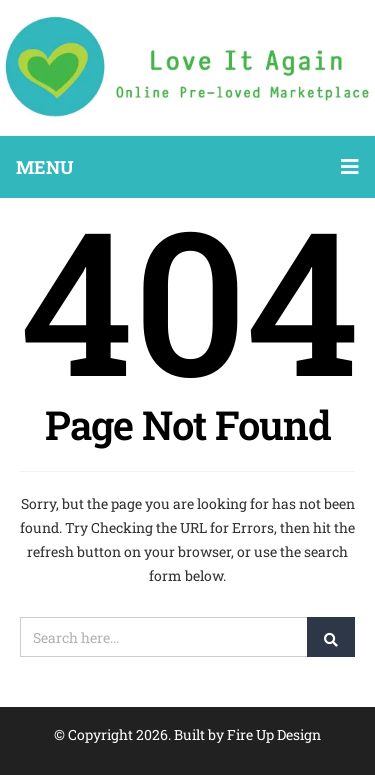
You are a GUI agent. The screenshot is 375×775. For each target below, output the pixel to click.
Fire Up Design (274, 734)
